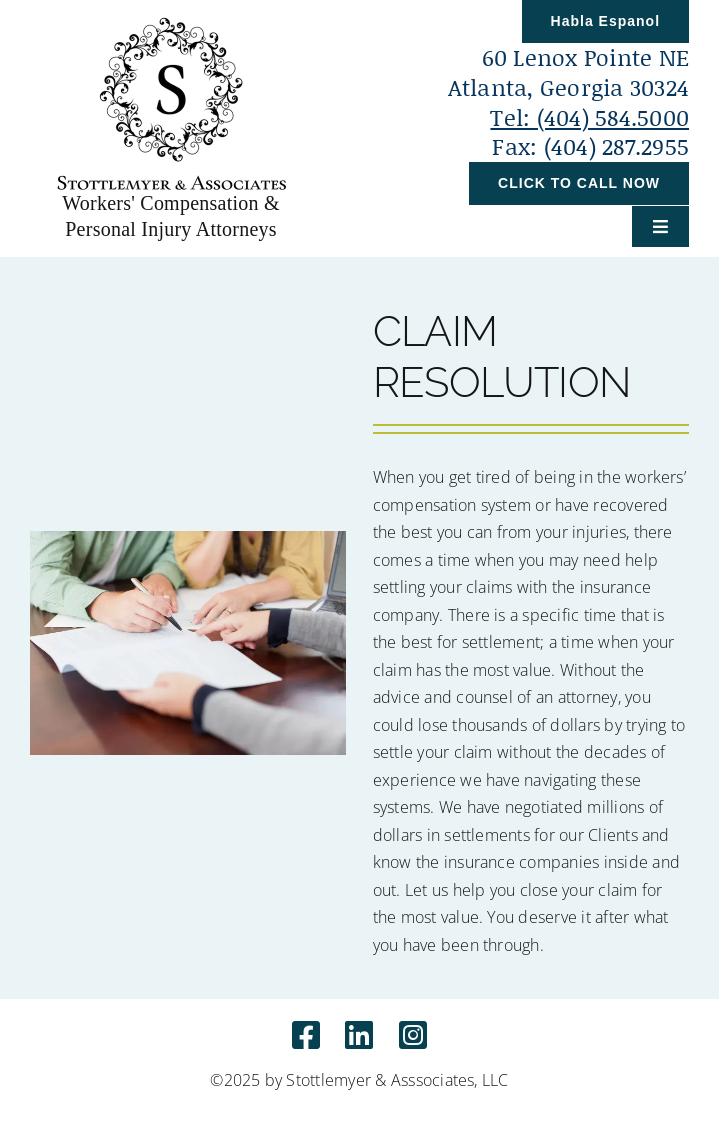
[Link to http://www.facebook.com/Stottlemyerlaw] (306, 1035)
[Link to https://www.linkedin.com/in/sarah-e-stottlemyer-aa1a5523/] (359, 1035)
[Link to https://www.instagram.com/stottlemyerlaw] (413, 1035)
